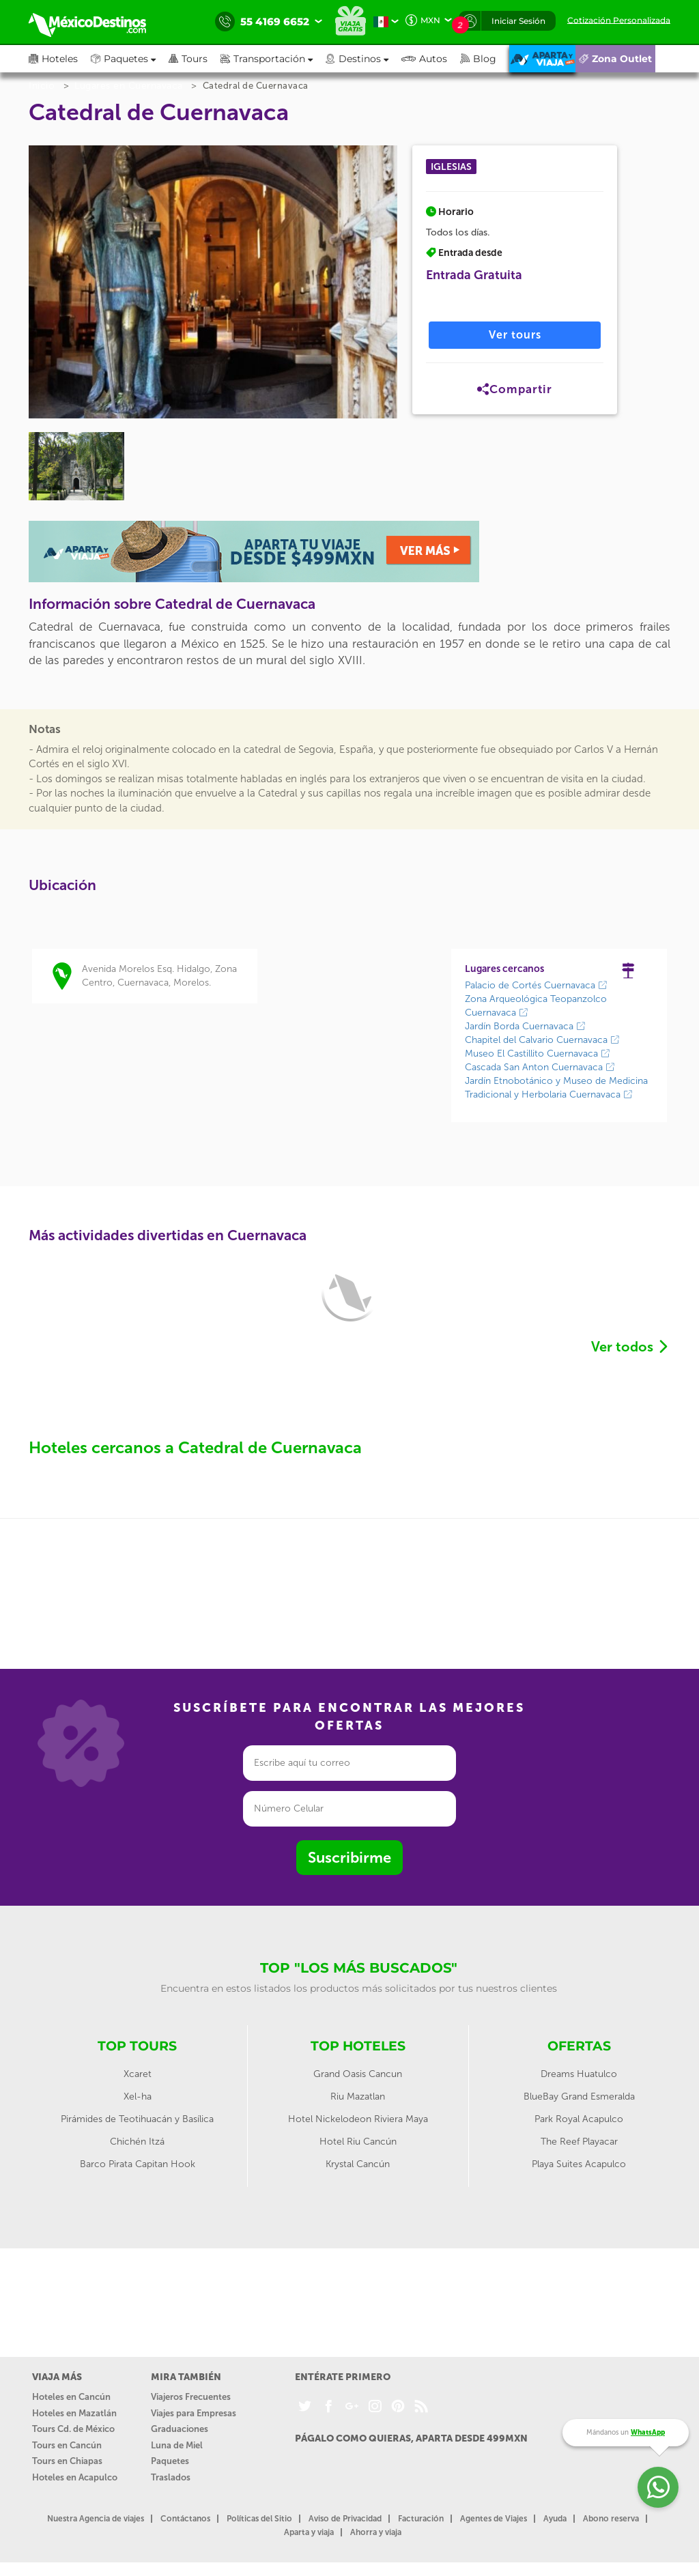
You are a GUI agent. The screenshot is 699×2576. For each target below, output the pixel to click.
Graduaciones (179, 2429)
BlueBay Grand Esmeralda (579, 2096)
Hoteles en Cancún (71, 2397)
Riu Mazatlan (357, 2096)
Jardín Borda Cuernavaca (525, 1026)
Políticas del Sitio (259, 2519)
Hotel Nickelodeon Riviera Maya (358, 2119)
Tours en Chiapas (67, 2461)
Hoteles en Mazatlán (74, 2413)
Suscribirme (349, 1857)
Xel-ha (138, 2096)
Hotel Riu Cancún (358, 2141)
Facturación (421, 2519)
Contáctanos (185, 2519)
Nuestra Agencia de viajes (95, 2519)
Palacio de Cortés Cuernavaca (536, 985)
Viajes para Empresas (193, 2413)
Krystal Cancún (358, 2164)
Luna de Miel (177, 2445)
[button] (273, 58)
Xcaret (138, 2074)
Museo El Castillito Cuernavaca (537, 1053)
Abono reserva (611, 2519)
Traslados (170, 2477)
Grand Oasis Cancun (357, 2074)
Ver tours (515, 334)
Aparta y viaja (309, 2532)
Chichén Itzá (137, 2141)
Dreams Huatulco (579, 2074)
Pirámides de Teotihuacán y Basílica (137, 2119)
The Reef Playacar (579, 2141)
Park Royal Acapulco (578, 2119)
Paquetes (170, 2461)
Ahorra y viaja (375, 2532)
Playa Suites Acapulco (579, 2164)
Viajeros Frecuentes (191, 2397)
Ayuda (555, 2519)
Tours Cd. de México (73, 2429)
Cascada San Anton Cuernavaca (540, 1067)
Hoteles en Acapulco (74, 2477)
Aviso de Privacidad (345, 2519)
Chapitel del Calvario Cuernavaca (542, 1040)
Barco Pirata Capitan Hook (137, 2164)
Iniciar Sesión (518, 21)
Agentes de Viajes (493, 2519)
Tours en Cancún (67, 2445)
